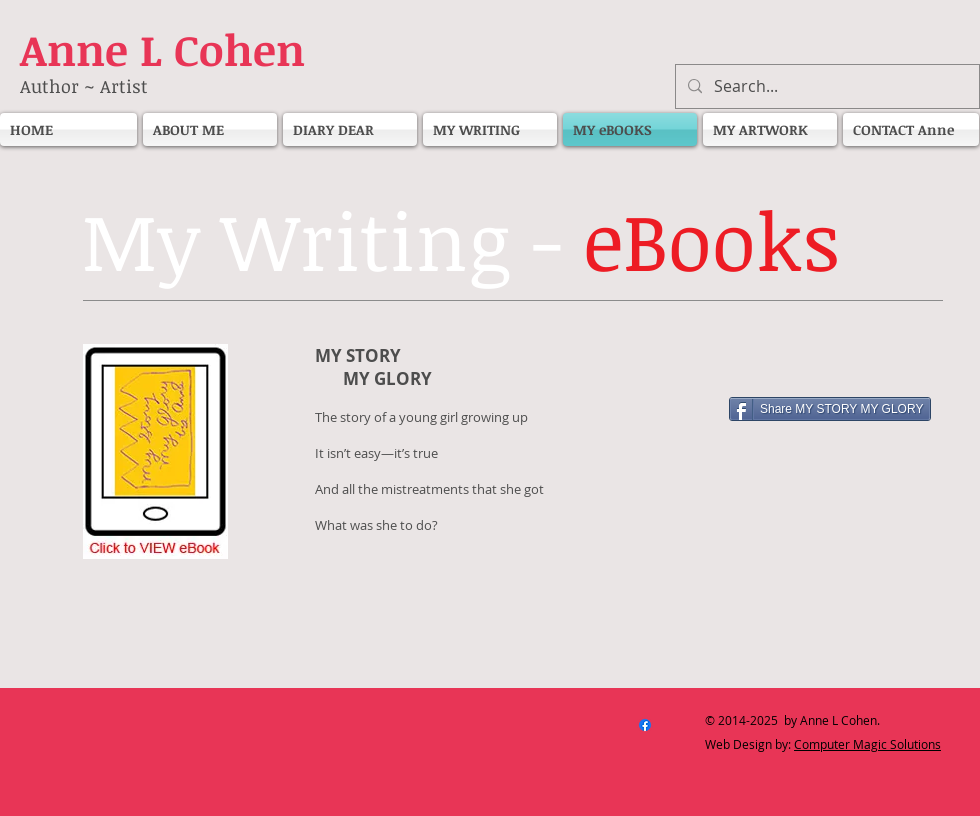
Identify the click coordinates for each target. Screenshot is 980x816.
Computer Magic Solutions (867, 744)
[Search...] (825, 86)
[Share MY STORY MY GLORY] (830, 409)
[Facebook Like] (855, 361)
